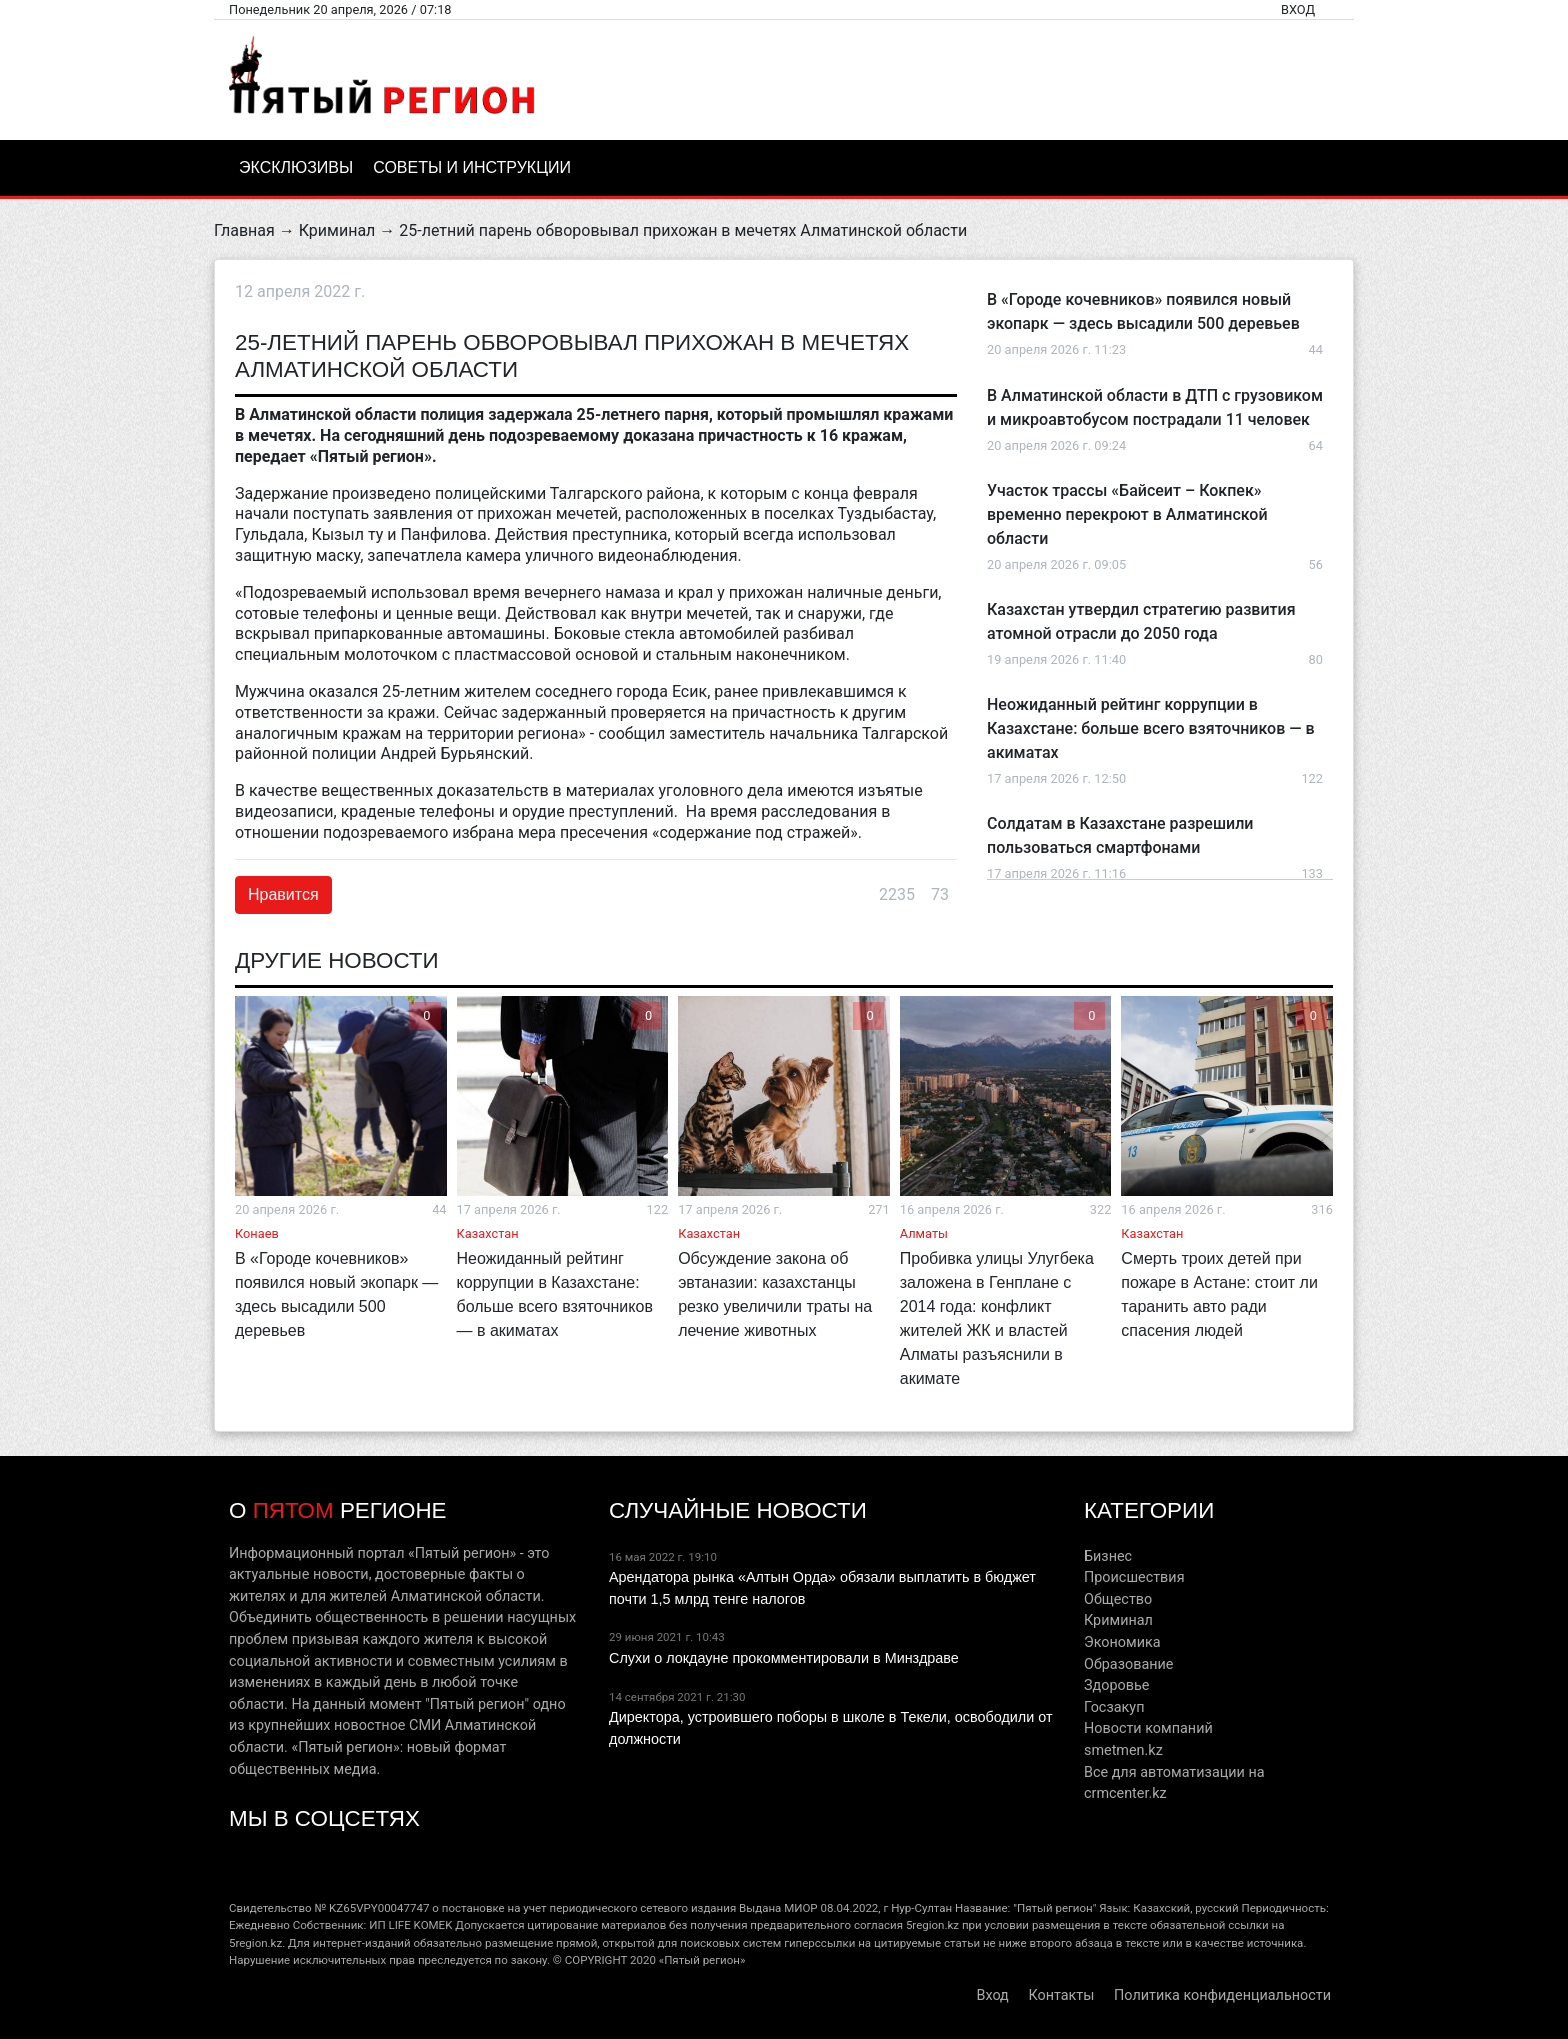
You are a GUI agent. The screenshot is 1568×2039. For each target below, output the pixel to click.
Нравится (283, 894)
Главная (244, 230)
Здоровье (1116, 1685)
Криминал (337, 230)
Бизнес (1108, 1556)
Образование (1128, 1664)
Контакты (1061, 1995)
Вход (1298, 9)
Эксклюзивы (296, 167)
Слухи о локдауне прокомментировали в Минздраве (784, 1658)
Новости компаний (1148, 1728)
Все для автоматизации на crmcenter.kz (1174, 1783)
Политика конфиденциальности (1222, 1995)
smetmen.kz (1123, 1750)
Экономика (1122, 1642)
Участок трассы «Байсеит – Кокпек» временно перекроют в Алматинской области (1127, 514)
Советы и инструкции (472, 167)
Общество (1118, 1599)
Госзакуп (1114, 1707)
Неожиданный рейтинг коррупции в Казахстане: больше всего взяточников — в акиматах (1151, 728)
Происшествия (1134, 1577)
